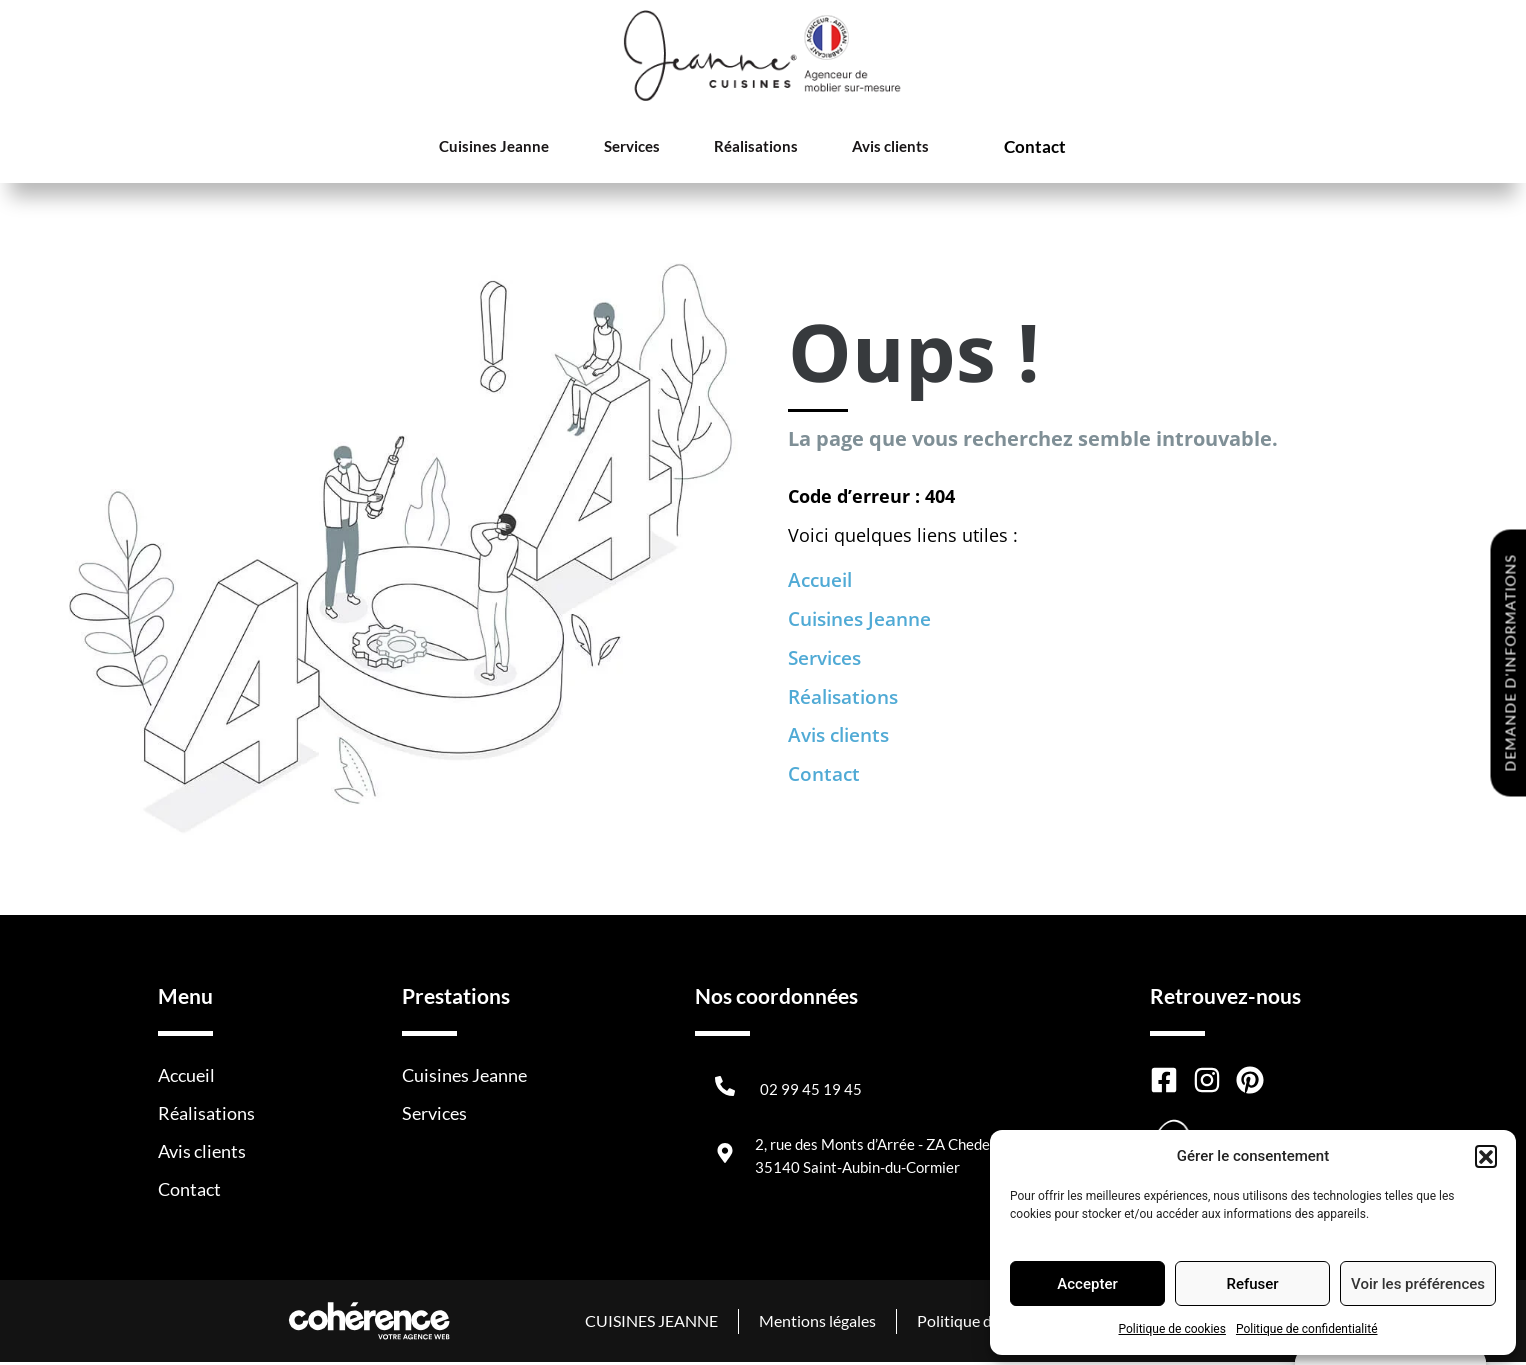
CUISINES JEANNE (648, 1323)
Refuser (1252, 1284)
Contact (1017, 148)
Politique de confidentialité (1307, 1329)
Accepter (1087, 1284)
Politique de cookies (1172, 1329)
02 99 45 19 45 (811, 1092)
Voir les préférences (1418, 1284)
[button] (1486, 1156)
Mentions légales (815, 1323)
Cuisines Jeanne (501, 148)
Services (629, 148)
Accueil (823, 580)
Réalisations (744, 148)
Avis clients (869, 148)
